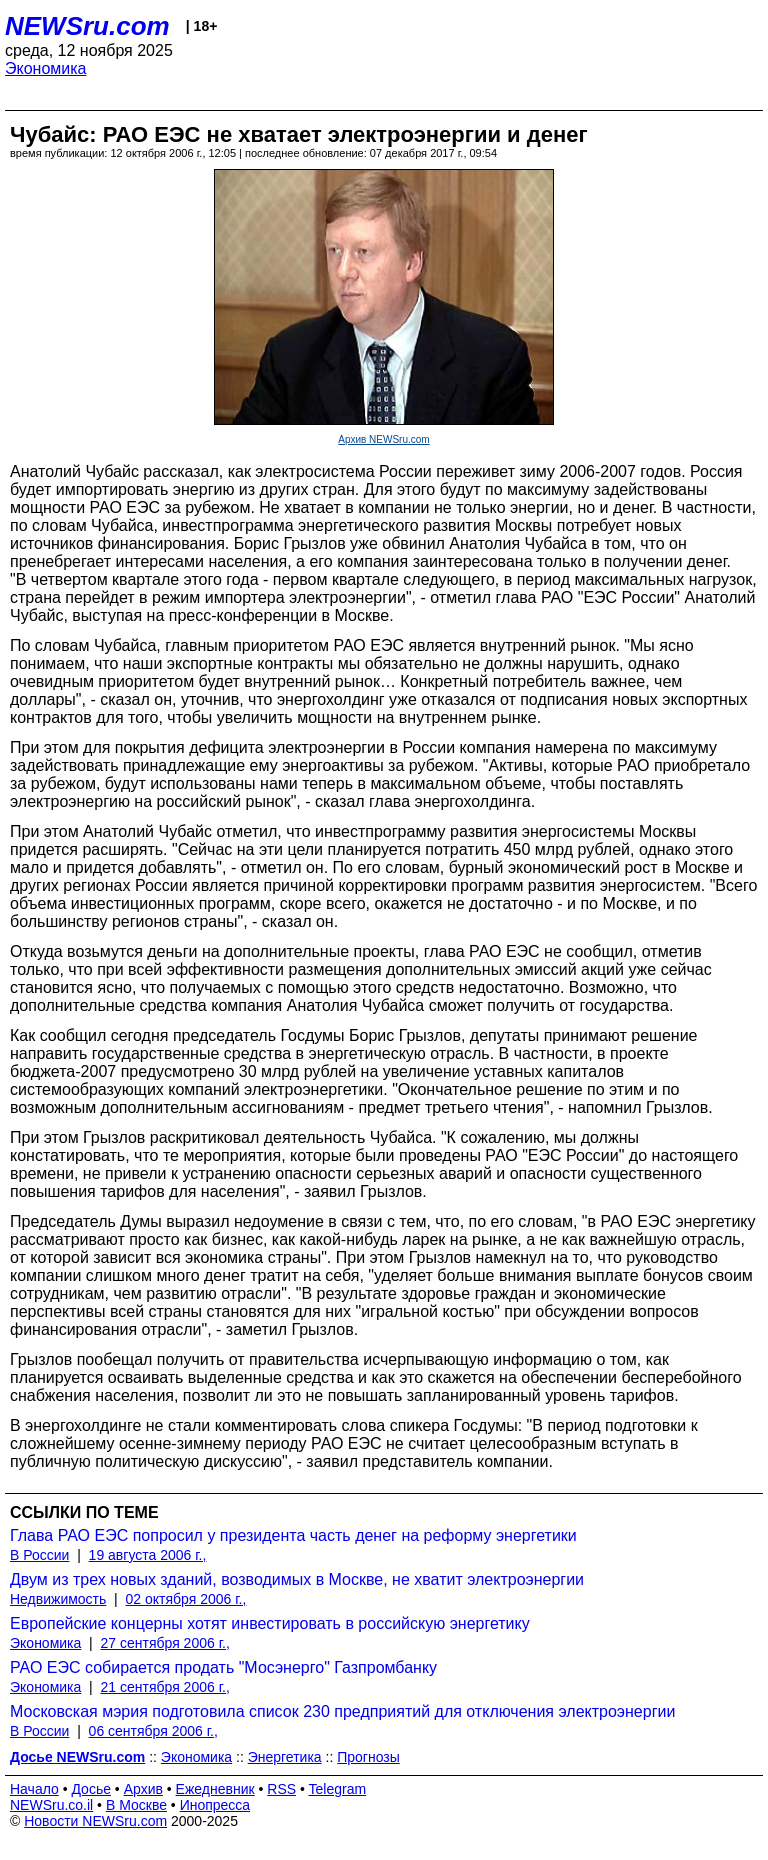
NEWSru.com (87, 26)
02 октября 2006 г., (186, 1599)
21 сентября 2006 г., (165, 1687)
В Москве (136, 1805)
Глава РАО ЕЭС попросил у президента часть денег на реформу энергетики (293, 1535)
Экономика (46, 68)
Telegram (338, 1789)
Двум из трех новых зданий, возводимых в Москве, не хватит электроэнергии (297, 1579)
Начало (34, 1789)
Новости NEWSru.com (95, 1821)
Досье (91, 1789)
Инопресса (215, 1805)
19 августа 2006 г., (148, 1555)
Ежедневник (215, 1789)
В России (39, 1555)
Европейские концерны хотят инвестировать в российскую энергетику (270, 1623)
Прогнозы (368, 1757)
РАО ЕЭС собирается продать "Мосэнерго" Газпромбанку (223, 1667)
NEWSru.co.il (51, 1805)
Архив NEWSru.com (383, 439)
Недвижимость (58, 1599)
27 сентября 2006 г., (165, 1643)
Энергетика (285, 1757)
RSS (281, 1789)
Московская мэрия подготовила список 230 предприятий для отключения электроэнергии (342, 1711)
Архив (143, 1789)
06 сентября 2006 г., (153, 1731)
